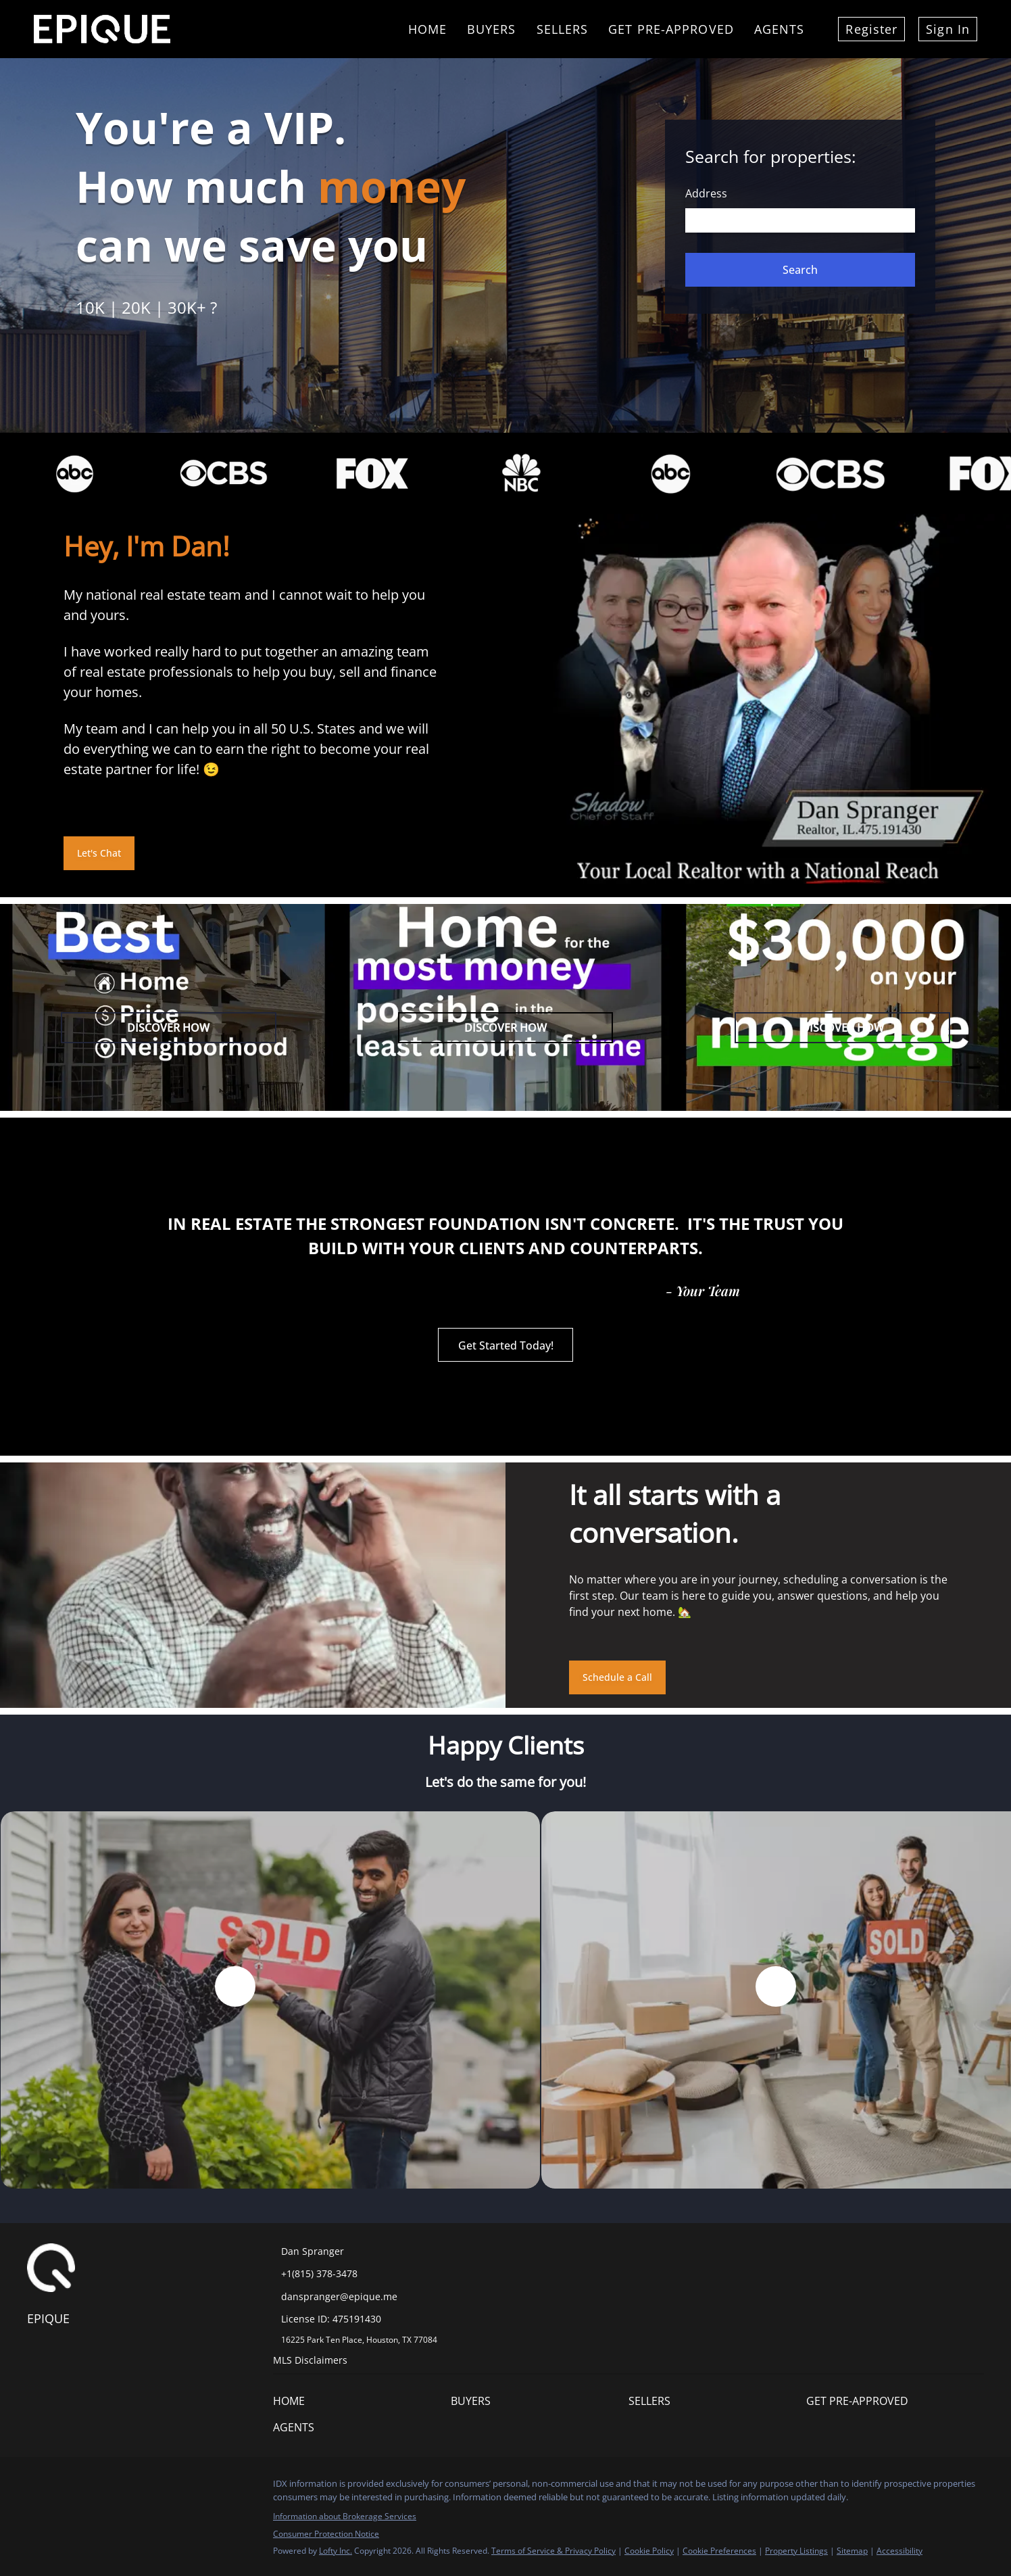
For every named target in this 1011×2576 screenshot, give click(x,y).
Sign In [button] (948, 29)
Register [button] (871, 29)
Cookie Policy (649, 2550)
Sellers (563, 29)
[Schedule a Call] (617, 1677)
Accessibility (899, 2550)
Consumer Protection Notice (326, 2533)
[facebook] (37, 2487)
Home (427, 29)
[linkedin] (64, 2487)
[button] (800, 270)
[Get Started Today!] (505, 1345)
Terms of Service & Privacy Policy (553, 2550)
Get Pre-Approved (671, 29)
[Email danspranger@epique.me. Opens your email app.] (370, 2296)
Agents (779, 29)
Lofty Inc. (335, 2550)
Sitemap (852, 2550)
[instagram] (91, 2487)
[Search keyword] (800, 220)
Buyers (491, 29)
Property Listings (796, 2550)
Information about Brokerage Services (344, 2516)
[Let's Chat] (99, 853)
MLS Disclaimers (310, 2360)
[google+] (118, 2487)
